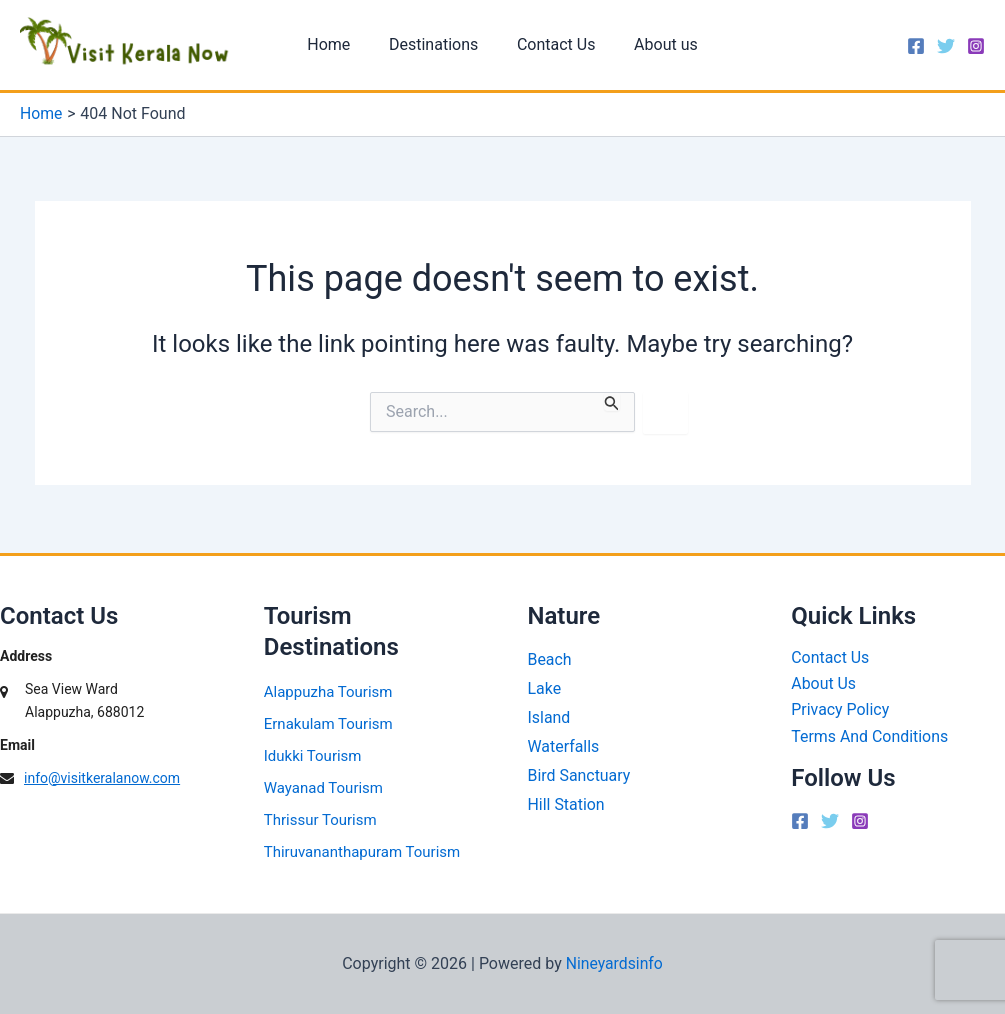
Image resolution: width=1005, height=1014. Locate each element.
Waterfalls (564, 746)
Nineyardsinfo (614, 963)
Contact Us (553, 46)
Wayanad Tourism (323, 788)
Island (549, 717)
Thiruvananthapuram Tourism (362, 852)
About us (656, 46)
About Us (823, 683)
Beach (550, 659)
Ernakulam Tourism (328, 724)
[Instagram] (976, 48)
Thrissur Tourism (320, 820)
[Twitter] (946, 48)
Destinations (436, 46)
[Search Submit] (612, 404)
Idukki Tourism (313, 756)
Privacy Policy (840, 710)
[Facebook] (916, 48)
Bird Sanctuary (579, 775)
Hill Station (567, 804)
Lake (545, 688)
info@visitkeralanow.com (102, 778)
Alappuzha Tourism (328, 692)
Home (338, 46)
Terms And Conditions (870, 736)
